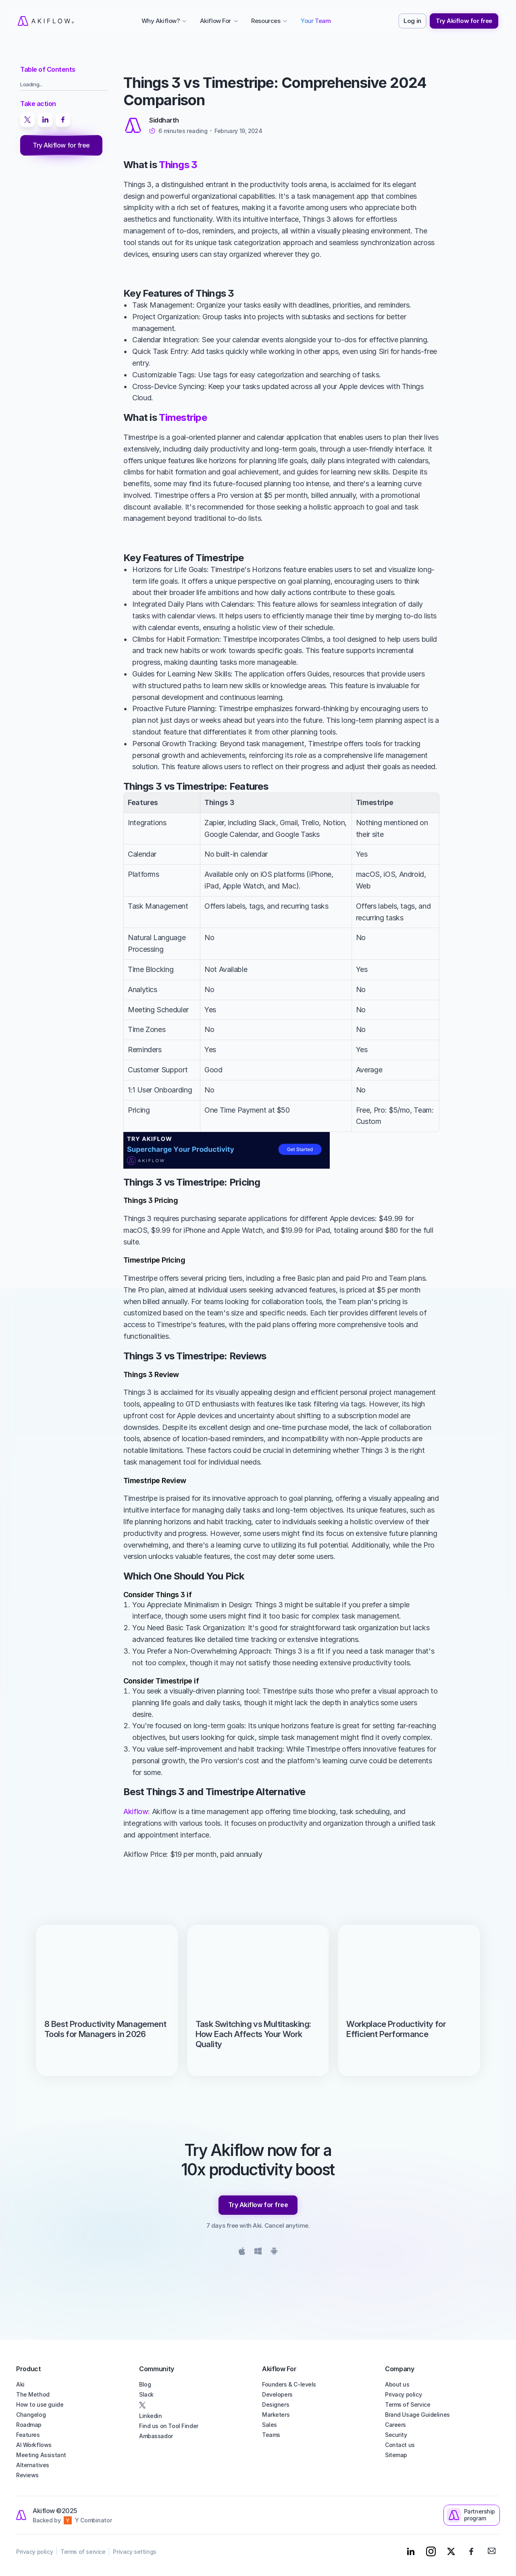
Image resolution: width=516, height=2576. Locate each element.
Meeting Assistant (41, 2454)
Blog (145, 2384)
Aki (20, 2384)
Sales (269, 2424)
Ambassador (156, 2435)
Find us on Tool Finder (168, 2425)
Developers (277, 2394)
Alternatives (32, 2465)
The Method (33, 2394)
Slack (146, 2394)
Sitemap (396, 2454)
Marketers (275, 2414)
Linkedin (150, 2415)
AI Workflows (34, 2444)
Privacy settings (134, 2551)
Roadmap (29, 2424)
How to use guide (39, 2404)
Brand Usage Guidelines (417, 2414)
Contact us (400, 2444)
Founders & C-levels (289, 2384)
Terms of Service (407, 2404)
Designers (275, 2404)
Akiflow (135, 1811)
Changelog (31, 2414)
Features (28, 2434)
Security (396, 2434)
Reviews (27, 2475)
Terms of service (82, 2551)
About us (397, 2384)
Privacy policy (403, 2394)
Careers (395, 2424)
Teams (271, 2434)
